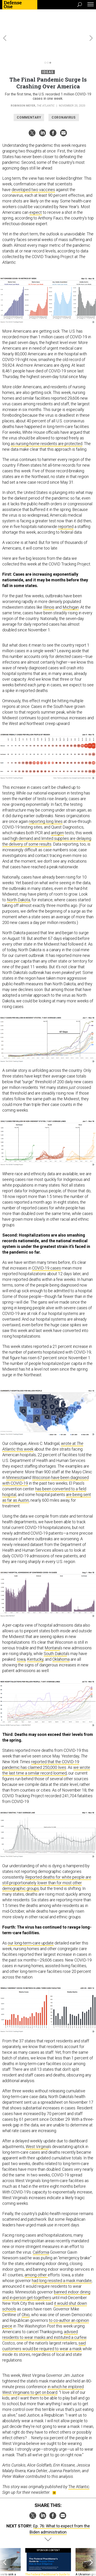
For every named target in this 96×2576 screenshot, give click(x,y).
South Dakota (55, 1629)
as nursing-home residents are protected (46, 419)
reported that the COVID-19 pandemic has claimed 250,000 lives (40, 1740)
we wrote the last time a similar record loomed (46, 1745)
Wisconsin (41, 1453)
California (41, 2227)
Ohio (26, 2290)
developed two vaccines (33, 165)
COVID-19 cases (46, 1243)
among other (36, 2250)
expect (35, 187)
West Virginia (37, 2122)
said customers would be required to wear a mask (44, 2321)
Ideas (48, 47)
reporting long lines (46, 796)
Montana (52, 1623)
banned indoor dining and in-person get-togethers (46, 2270)
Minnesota (15, 1453)
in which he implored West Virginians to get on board (43, 2365)
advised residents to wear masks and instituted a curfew (44, 2310)
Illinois (48, 582)
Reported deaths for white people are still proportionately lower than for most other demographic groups (46, 1858)
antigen (57, 808)
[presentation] (5, 2542)
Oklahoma (61, 1634)
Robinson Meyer (23, 81)
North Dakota (18, 875)
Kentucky (35, 1634)
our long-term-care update (31, 1918)
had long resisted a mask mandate (62, 2256)
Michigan (71, 582)
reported (65, 502)
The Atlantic (46, 81)
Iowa (21, 1634)
